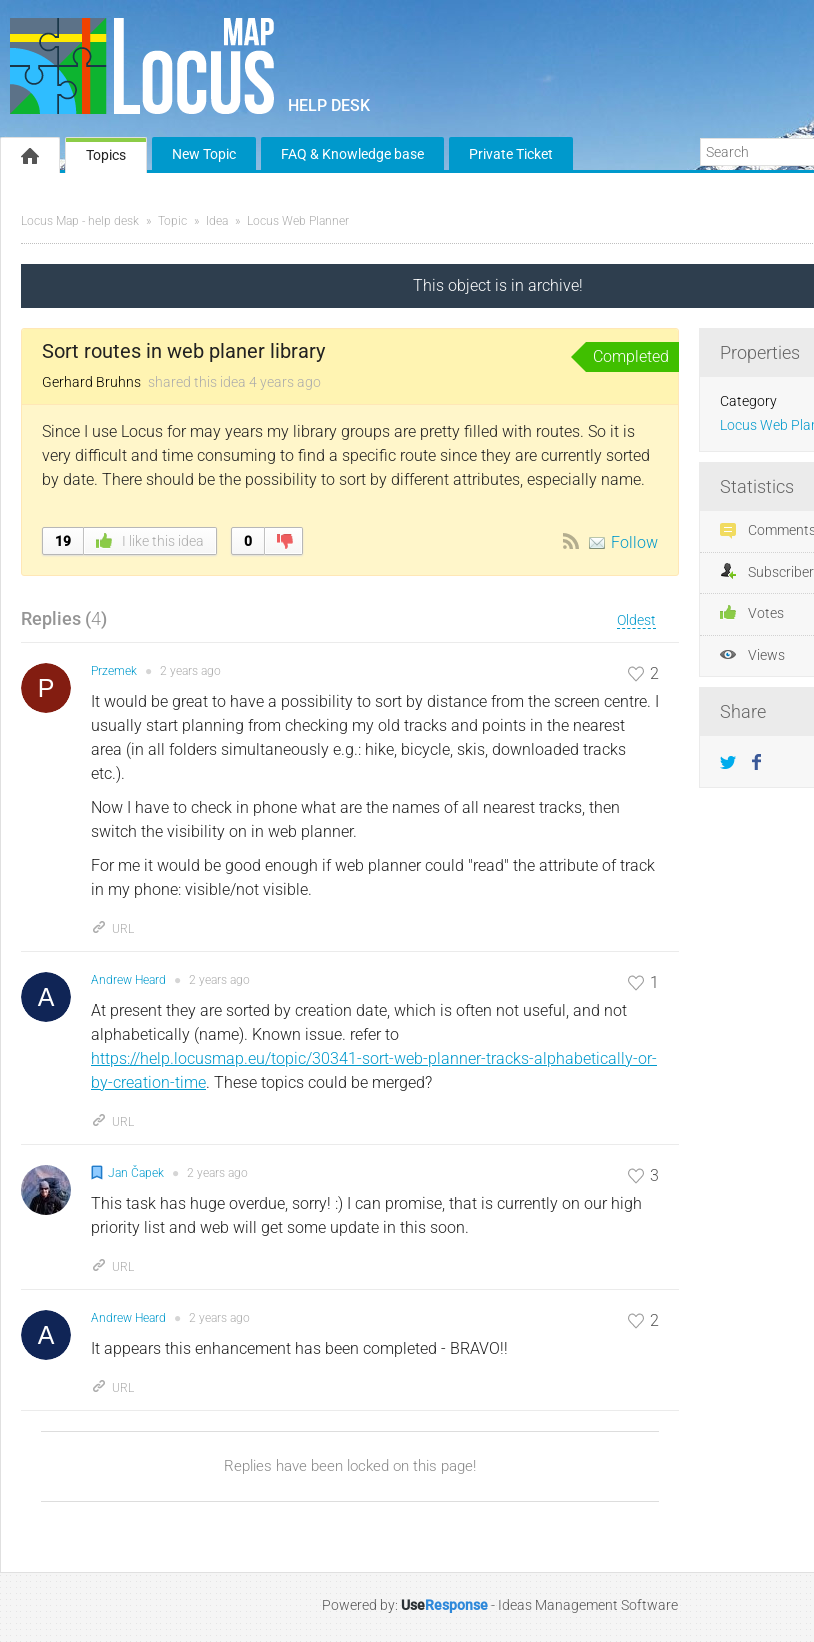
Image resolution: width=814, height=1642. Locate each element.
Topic (172, 221)
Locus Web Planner (298, 221)
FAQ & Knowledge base (352, 154)
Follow (634, 542)
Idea (217, 221)
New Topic (204, 154)
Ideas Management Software (588, 1605)
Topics (106, 155)
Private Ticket (511, 154)
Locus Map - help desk (80, 221)
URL (112, 929)
